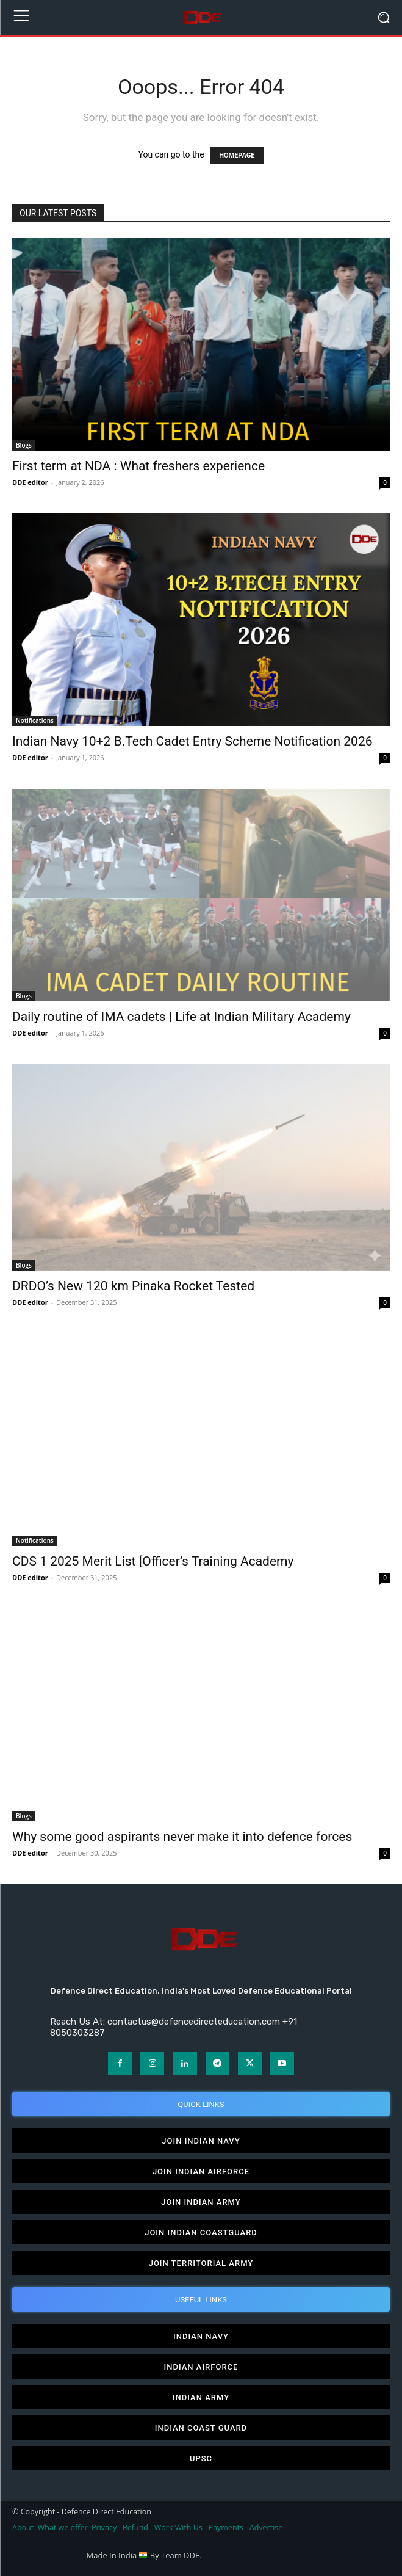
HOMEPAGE (236, 155)
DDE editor (30, 482)
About (23, 2527)
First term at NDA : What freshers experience (138, 466)
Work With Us (178, 2527)
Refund (135, 2527)
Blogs (24, 445)
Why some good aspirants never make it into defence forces (182, 1836)
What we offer (63, 2527)
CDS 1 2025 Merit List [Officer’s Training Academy (152, 1561)
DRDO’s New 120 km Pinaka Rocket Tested (133, 1286)
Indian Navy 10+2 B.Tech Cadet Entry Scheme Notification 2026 (192, 741)
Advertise (266, 2527)
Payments (226, 2527)
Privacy (105, 2527)
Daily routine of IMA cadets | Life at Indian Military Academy (181, 1016)
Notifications (35, 720)
